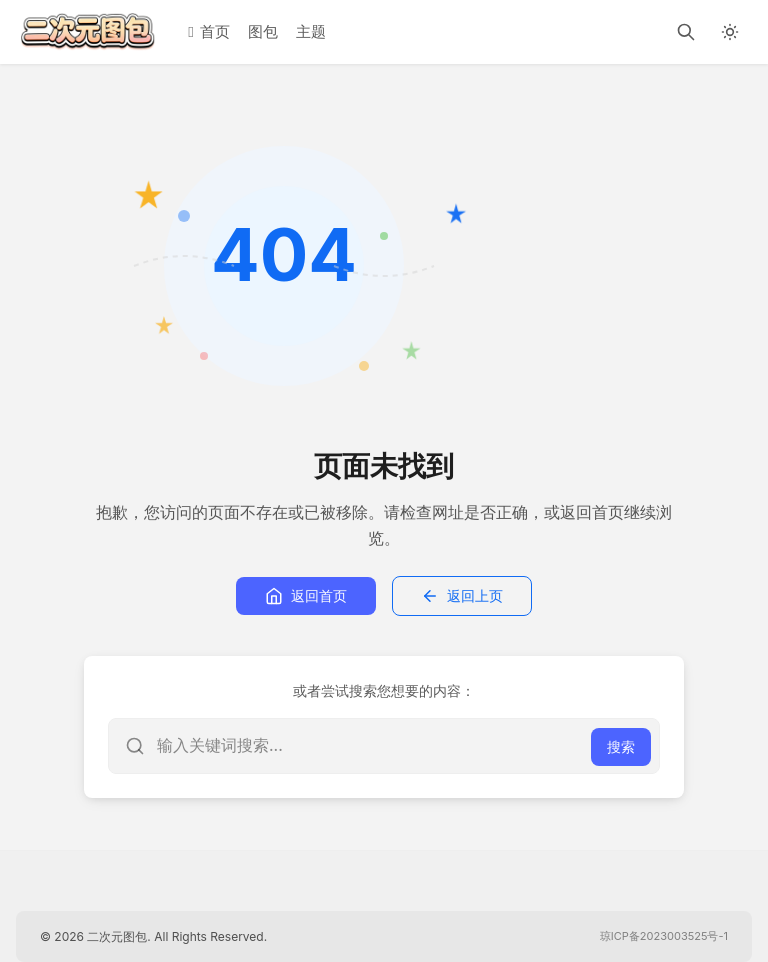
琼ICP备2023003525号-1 (664, 936)
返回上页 (462, 596)
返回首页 (306, 596)
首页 (208, 31)
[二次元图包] (88, 32)
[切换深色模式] (730, 32)
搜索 (621, 745)
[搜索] (686, 32)
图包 (263, 31)
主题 (311, 31)
